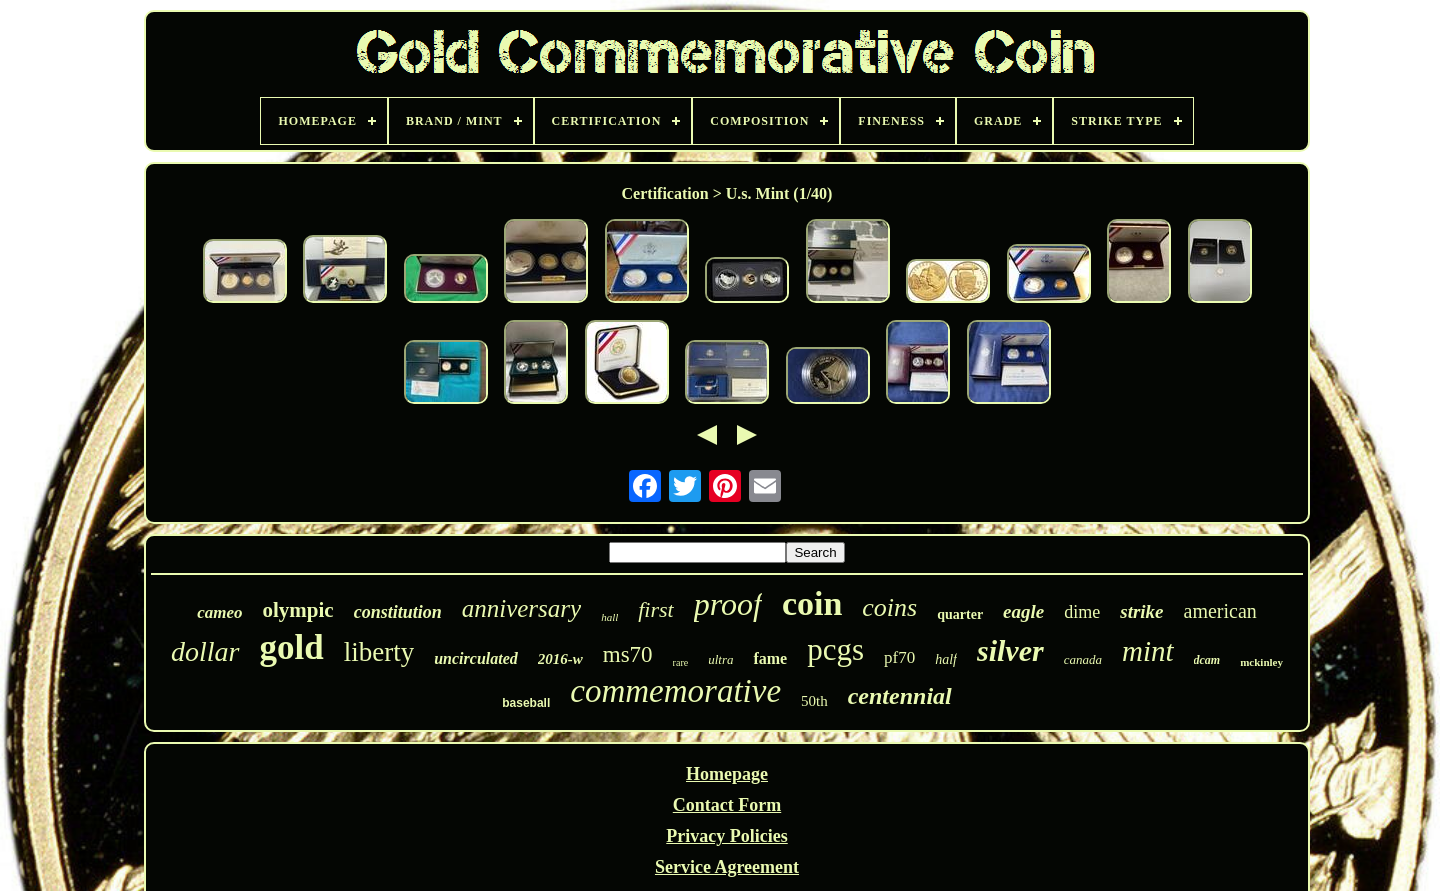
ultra (720, 659)
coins (889, 607)
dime (1082, 612)
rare (681, 662)
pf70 (899, 657)
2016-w (560, 659)
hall (609, 617)
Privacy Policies (726, 836)
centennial (900, 696)
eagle (1023, 611)
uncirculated (476, 658)
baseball (526, 703)
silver (1010, 650)
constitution (398, 612)
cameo (219, 612)
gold (292, 647)
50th (814, 701)
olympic (298, 610)
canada (1083, 659)
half (946, 659)
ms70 (628, 654)
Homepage (727, 774)
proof (728, 604)
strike (1141, 611)
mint (1148, 651)
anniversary (521, 608)
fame (770, 658)
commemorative (675, 691)
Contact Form (727, 805)
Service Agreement (727, 867)
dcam (1207, 660)
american (1220, 611)
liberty (379, 652)
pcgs (835, 649)
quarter (960, 614)
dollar (205, 651)
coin (812, 603)
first (655, 609)
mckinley (1261, 662)
